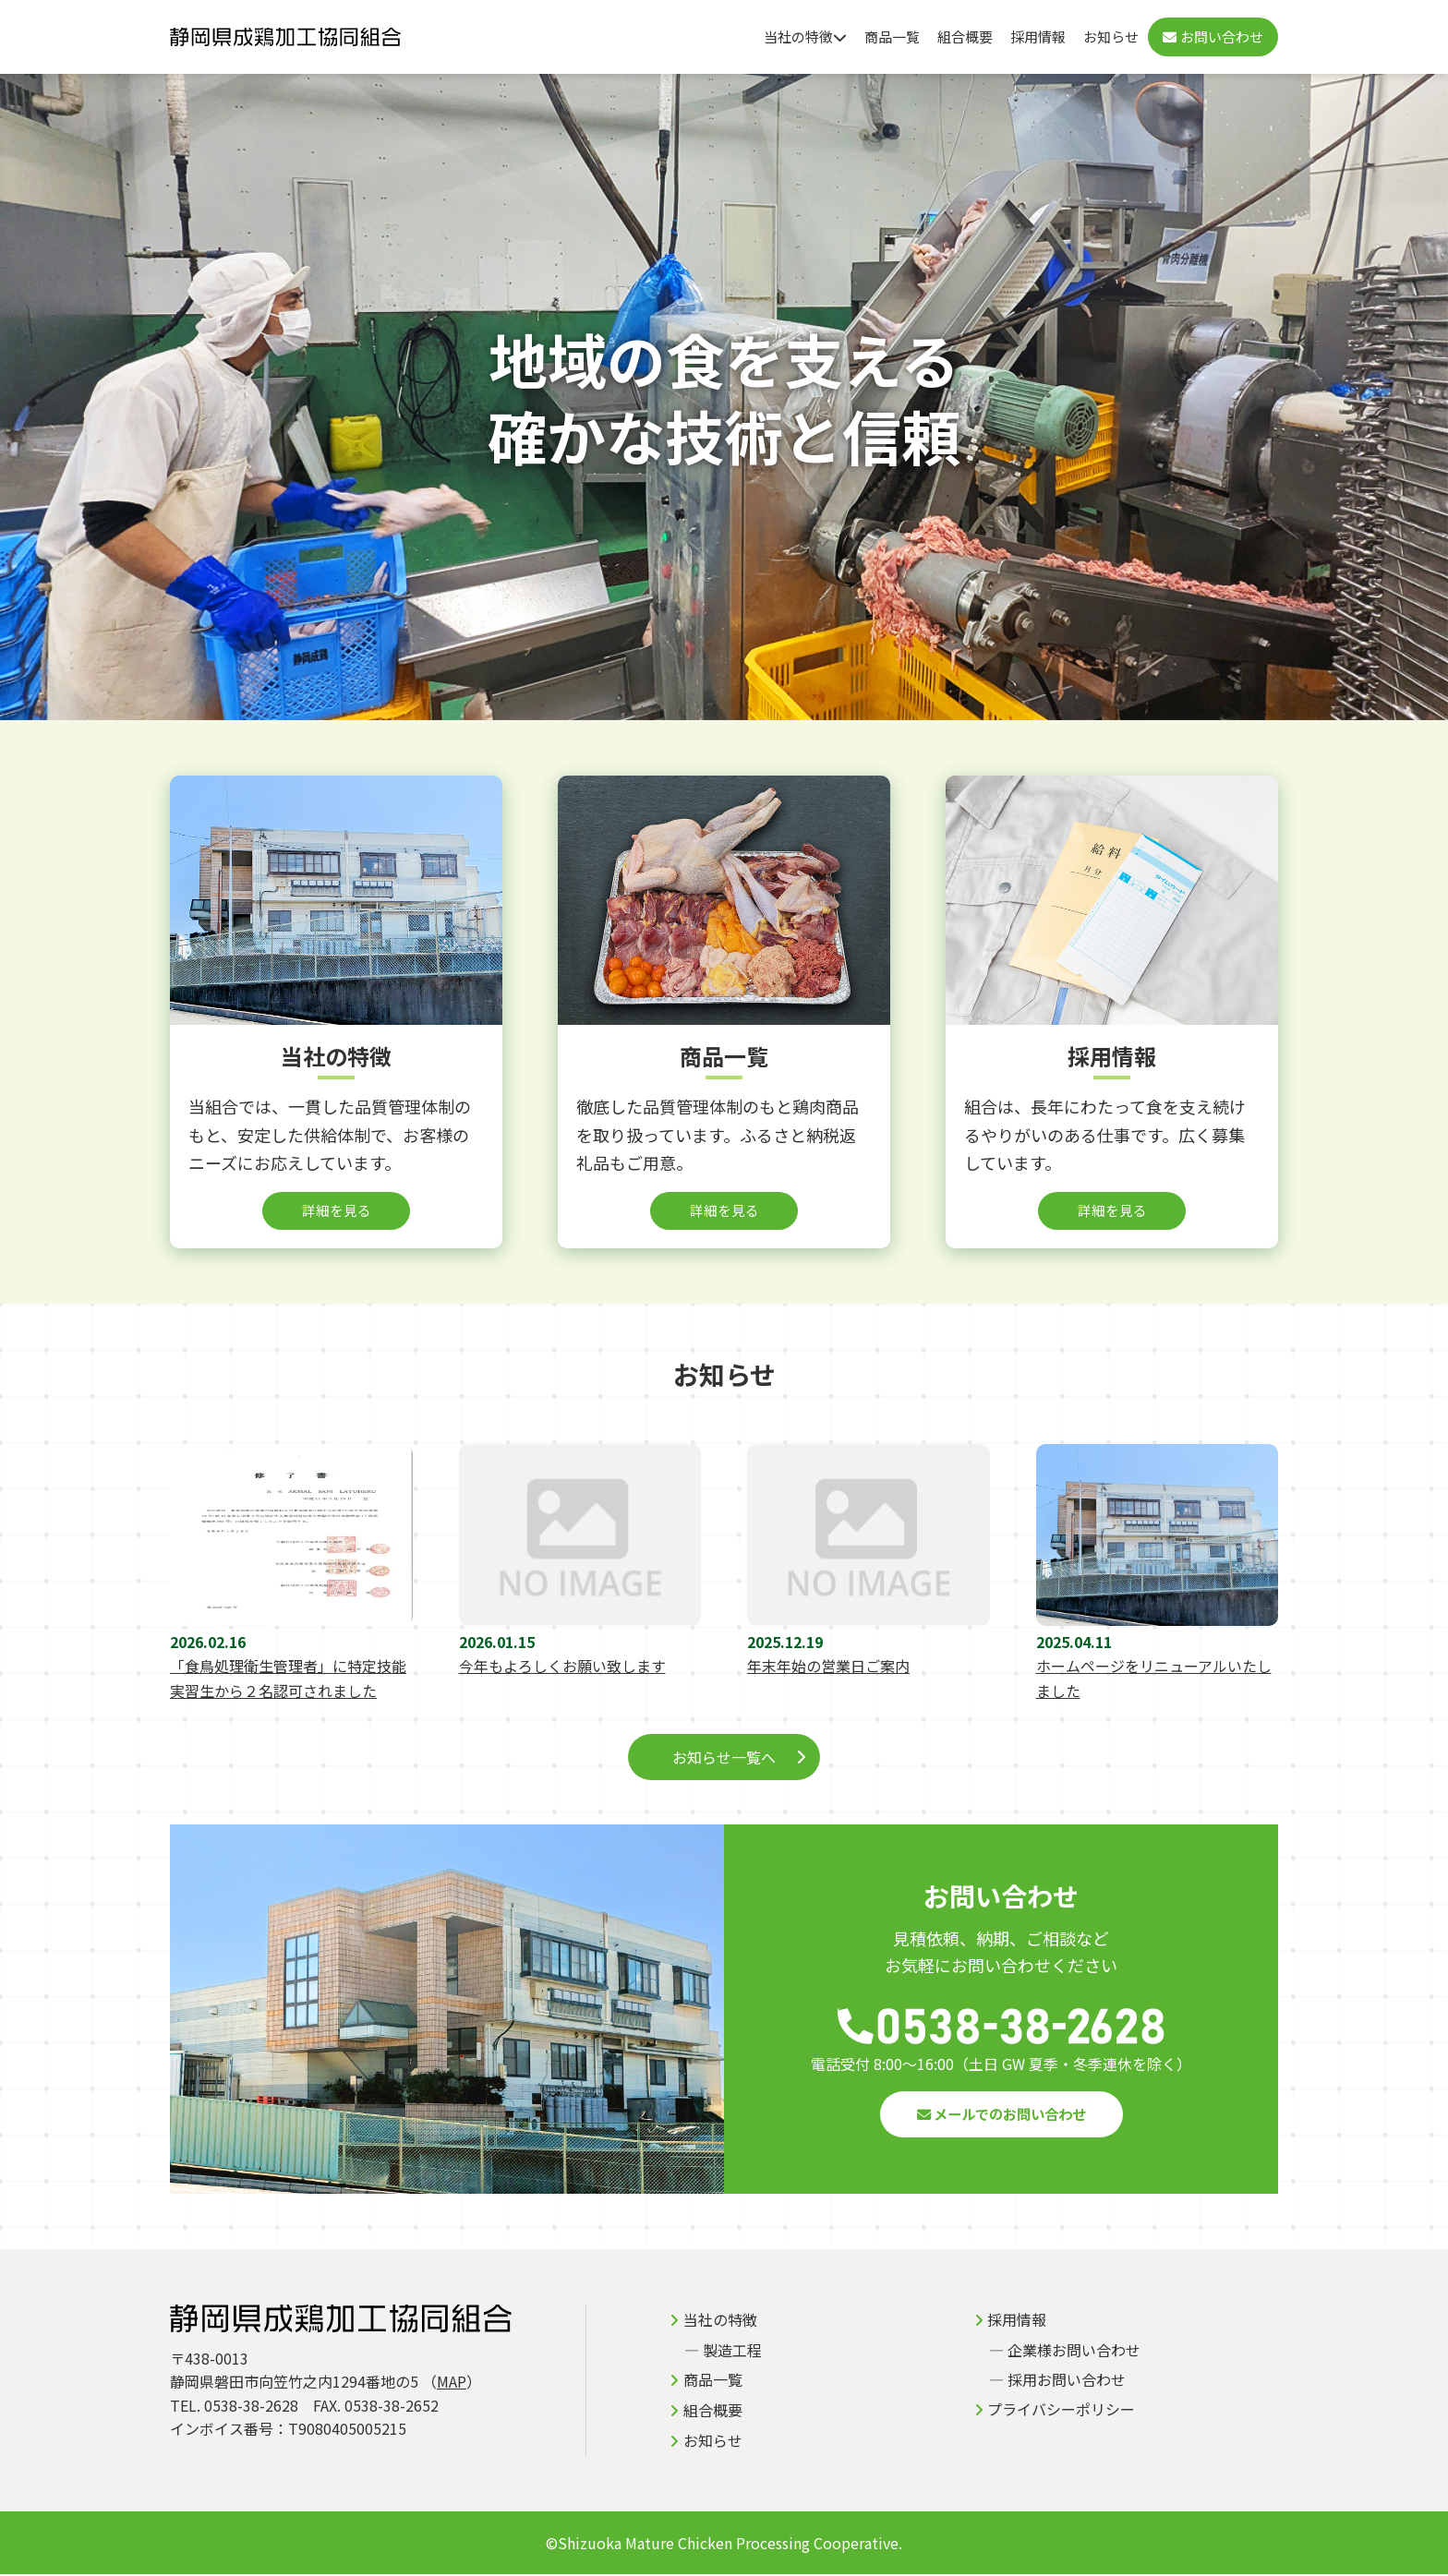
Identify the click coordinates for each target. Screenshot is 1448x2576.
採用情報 (1038, 36)
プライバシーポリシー (1061, 2411)
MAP (451, 2383)
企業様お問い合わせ (1074, 2352)
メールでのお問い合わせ (1001, 2115)
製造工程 (732, 2352)
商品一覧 (892, 36)
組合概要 (965, 36)
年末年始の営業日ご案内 (828, 1667)
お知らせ (1111, 36)
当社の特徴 (805, 36)
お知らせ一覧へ (724, 1758)
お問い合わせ (1213, 36)
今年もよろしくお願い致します (562, 1667)
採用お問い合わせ (1067, 2381)
